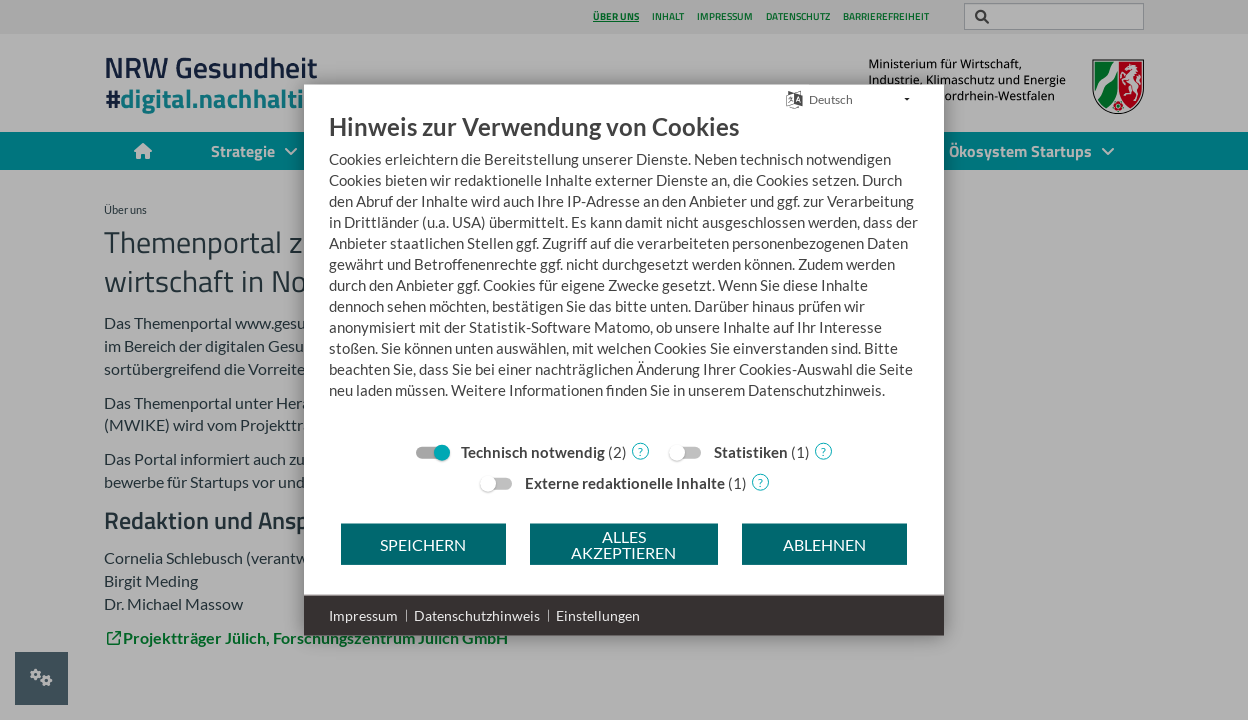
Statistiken (751, 452)
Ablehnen (824, 543)
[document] (624, 271)
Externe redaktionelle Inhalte (625, 483)
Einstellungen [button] (598, 615)
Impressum (363, 615)
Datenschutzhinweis (477, 615)
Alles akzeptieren (623, 543)
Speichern (423, 543)
